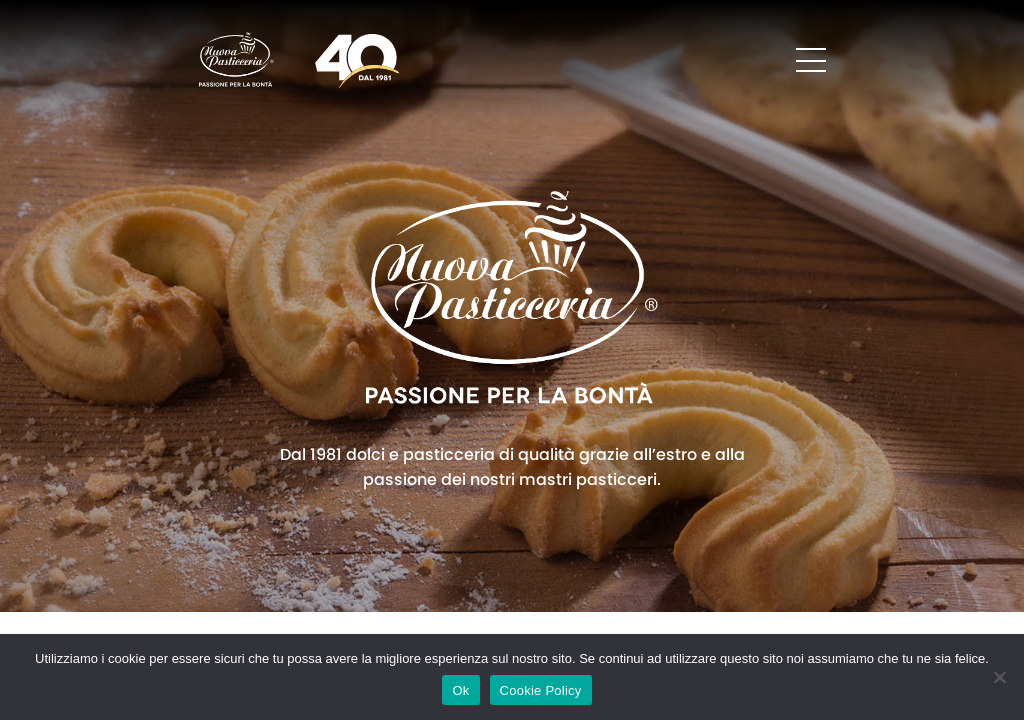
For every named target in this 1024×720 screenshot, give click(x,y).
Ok (460, 690)
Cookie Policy (541, 690)
